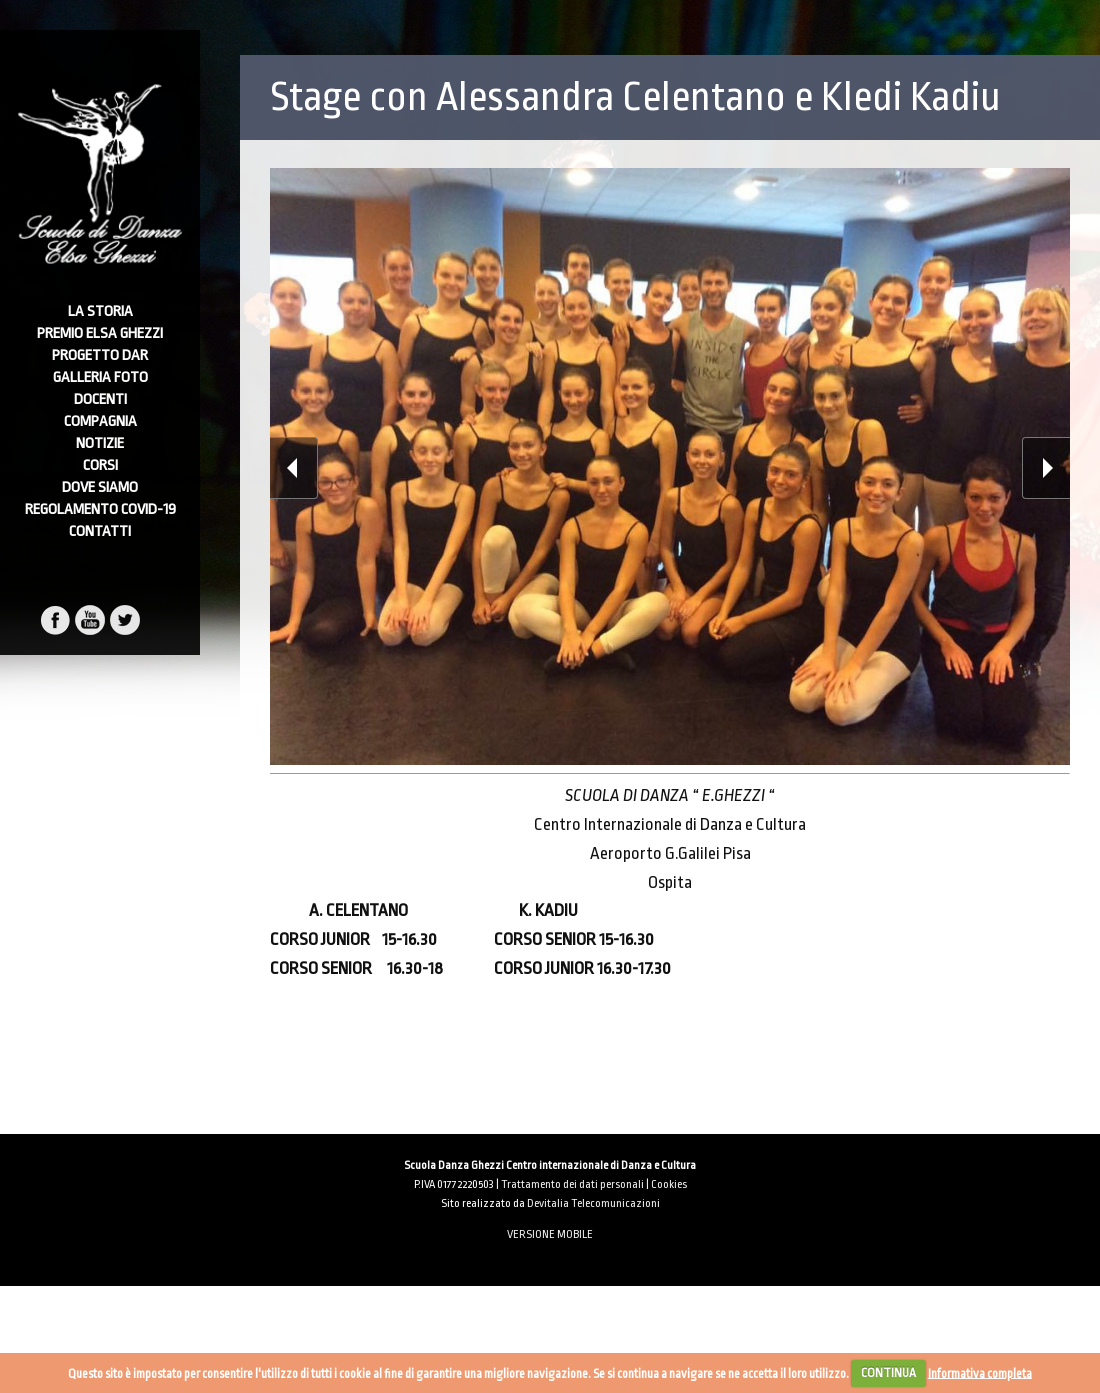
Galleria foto (100, 377)
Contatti (100, 531)
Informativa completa (980, 1373)
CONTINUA (888, 1373)
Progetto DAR (100, 355)
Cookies (669, 1184)
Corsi (100, 465)
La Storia (100, 311)
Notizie (100, 443)
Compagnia (100, 421)
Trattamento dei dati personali (572, 1184)
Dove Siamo (100, 487)
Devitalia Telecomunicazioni (593, 1203)
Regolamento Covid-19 (100, 509)
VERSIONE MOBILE (550, 1234)
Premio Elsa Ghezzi (100, 333)
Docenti (100, 399)
